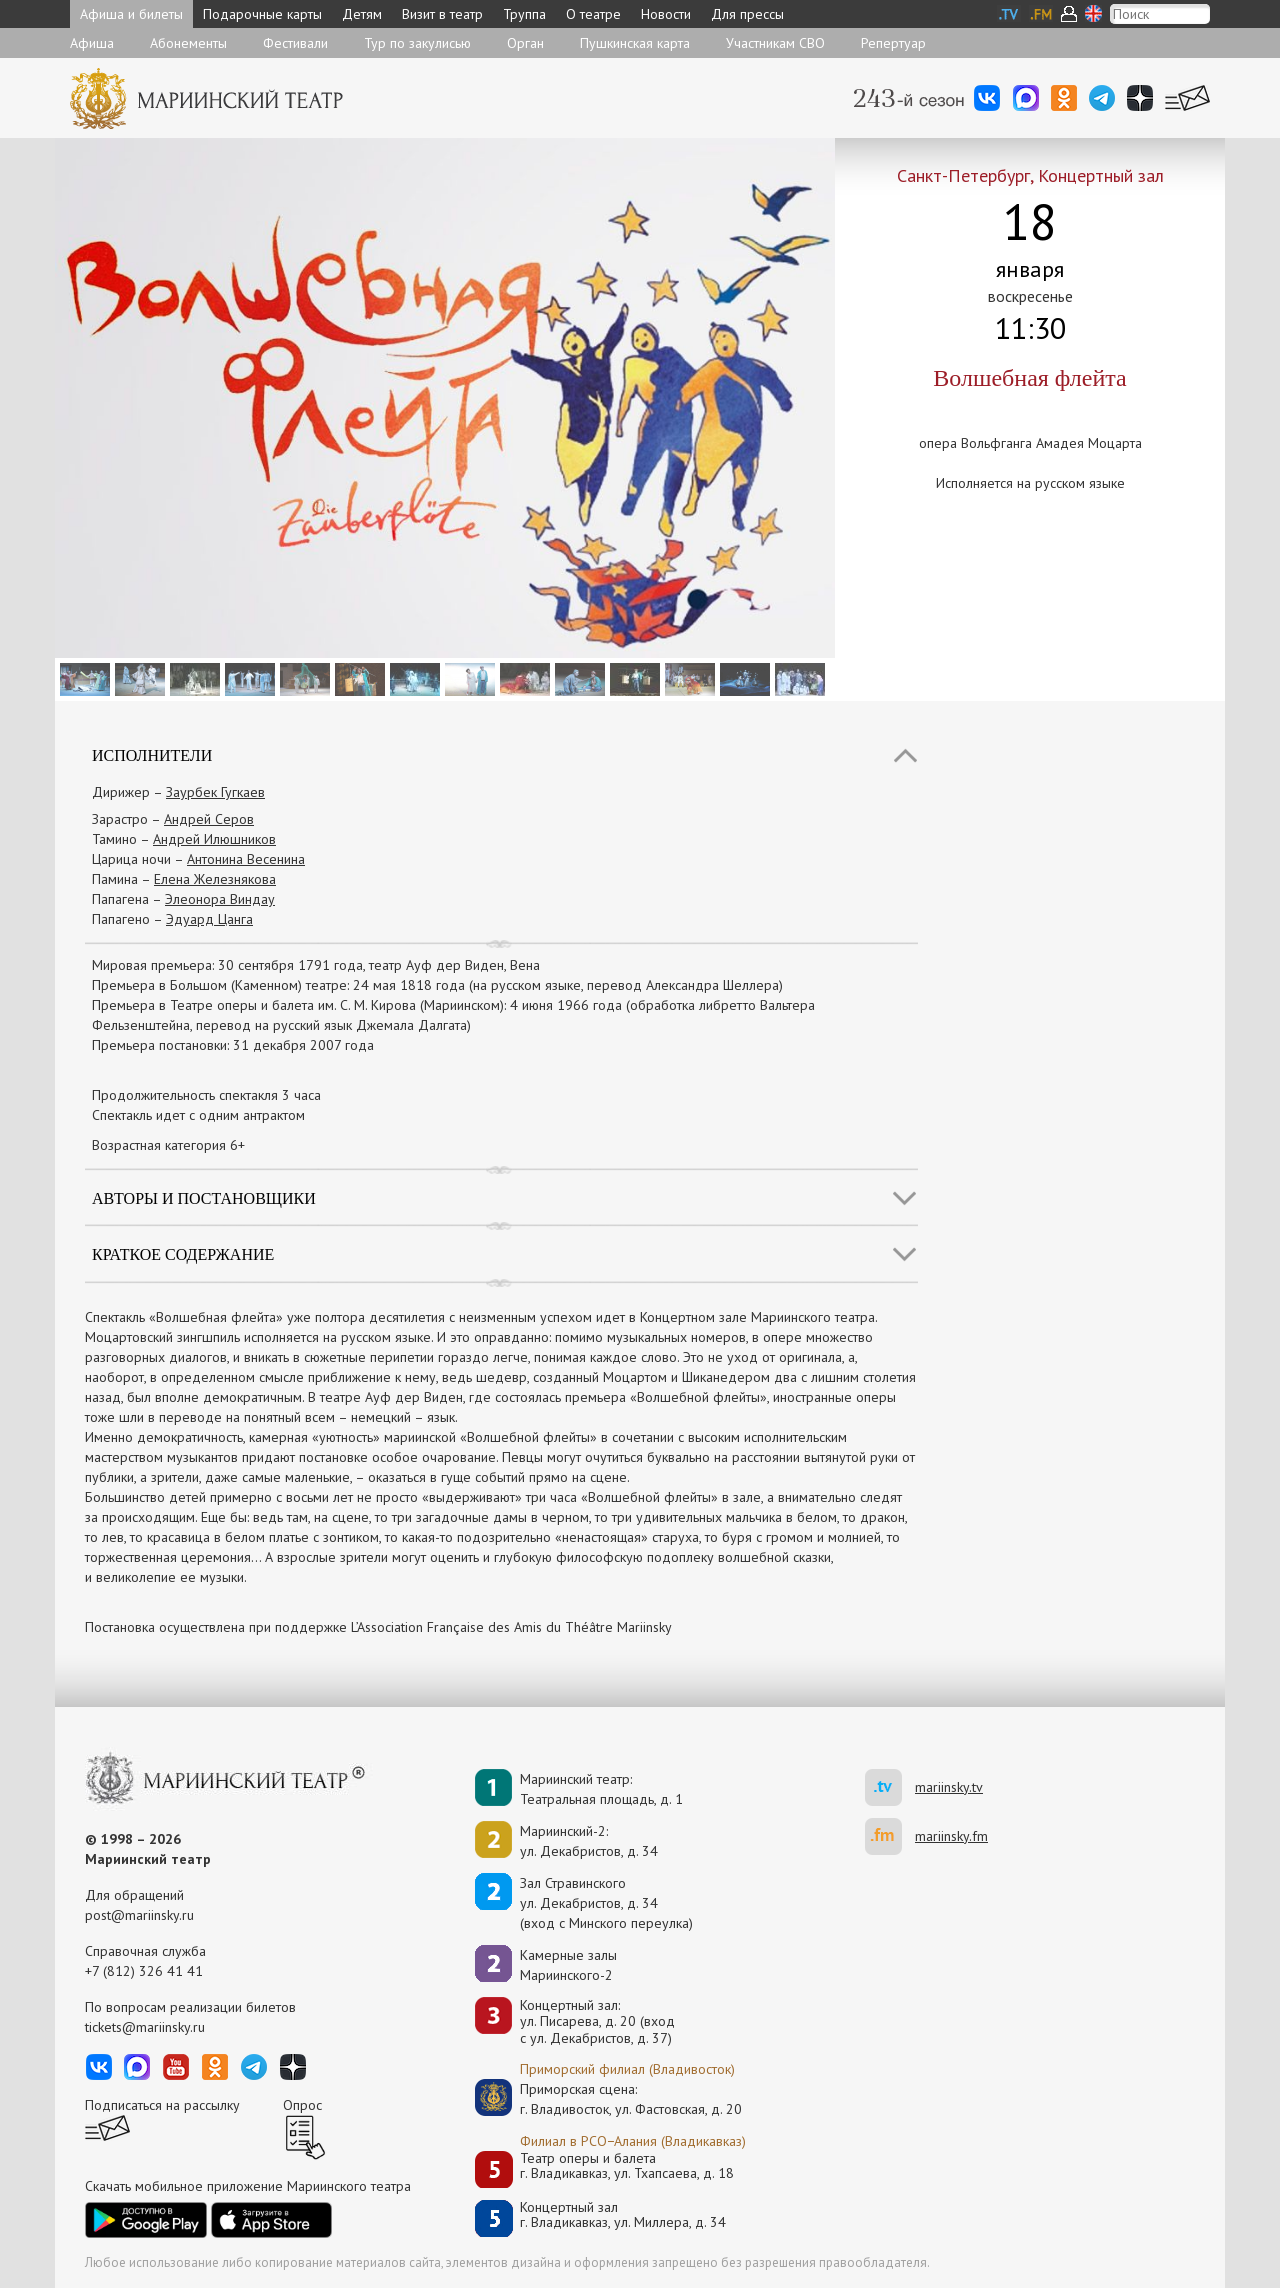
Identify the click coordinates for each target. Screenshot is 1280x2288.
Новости (666, 14)
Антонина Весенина (246, 859)
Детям (362, 14)
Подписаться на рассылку (162, 2105)
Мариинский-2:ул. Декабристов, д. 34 (589, 1841)
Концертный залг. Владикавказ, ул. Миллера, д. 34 (623, 2215)
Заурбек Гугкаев (215, 792)
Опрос (302, 2105)
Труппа (524, 14)
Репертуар (893, 43)
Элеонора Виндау (220, 899)
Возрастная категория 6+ (168, 1145)
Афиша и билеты (131, 14)
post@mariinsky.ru (139, 1915)
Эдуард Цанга (209, 919)
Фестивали (295, 43)
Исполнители (152, 755)
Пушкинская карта (635, 43)
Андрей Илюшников (214, 839)
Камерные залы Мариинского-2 (568, 1965)
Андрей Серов (209, 819)
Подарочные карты (262, 14)
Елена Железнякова (215, 879)
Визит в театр (442, 14)
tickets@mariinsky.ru (145, 2027)
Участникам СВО (775, 43)
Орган (525, 43)
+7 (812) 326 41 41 (144, 1971)
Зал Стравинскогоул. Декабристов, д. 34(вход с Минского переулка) (606, 1903)
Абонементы (188, 43)
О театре (593, 14)
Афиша (92, 43)
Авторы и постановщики (204, 1198)
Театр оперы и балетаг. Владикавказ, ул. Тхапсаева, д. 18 (627, 2166)
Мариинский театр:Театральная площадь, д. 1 (601, 1789)
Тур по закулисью (417, 43)
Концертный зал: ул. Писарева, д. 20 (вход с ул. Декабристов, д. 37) (597, 2022)
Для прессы (747, 14)
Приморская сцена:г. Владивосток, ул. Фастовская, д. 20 (610, 2099)
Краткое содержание (183, 1254)
